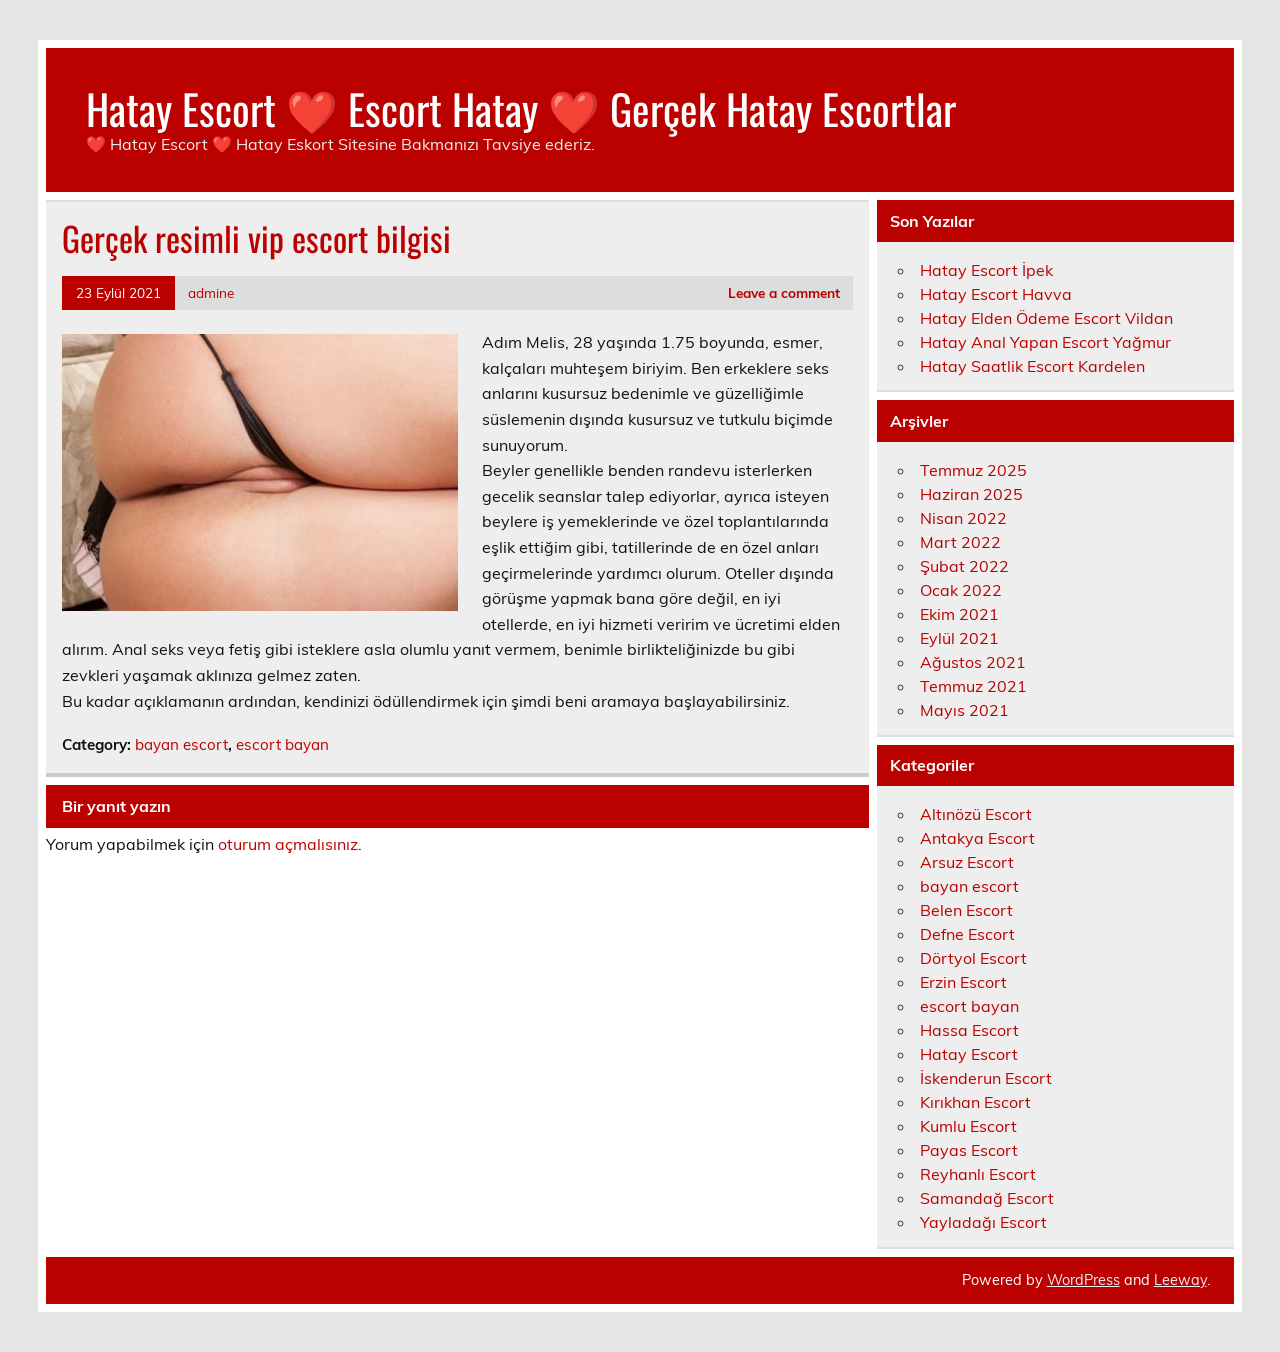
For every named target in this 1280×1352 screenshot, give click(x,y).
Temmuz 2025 (973, 470)
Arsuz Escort (967, 862)
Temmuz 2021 (973, 686)
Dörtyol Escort (973, 958)
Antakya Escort (977, 838)
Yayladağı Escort (983, 1222)
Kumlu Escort (968, 1126)
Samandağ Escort (987, 1198)
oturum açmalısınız (288, 844)
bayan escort (181, 744)
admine (211, 292)
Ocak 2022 (961, 590)
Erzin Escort (963, 982)
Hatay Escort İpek (986, 270)
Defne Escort (967, 934)
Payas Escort (969, 1150)
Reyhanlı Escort (978, 1174)
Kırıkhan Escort (975, 1102)
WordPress (1083, 1280)
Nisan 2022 (963, 518)
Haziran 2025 (971, 494)
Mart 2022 (960, 542)
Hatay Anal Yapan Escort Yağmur (1045, 342)
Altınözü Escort (976, 814)
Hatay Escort (969, 1054)
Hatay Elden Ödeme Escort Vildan (1046, 318)
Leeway (1180, 1280)
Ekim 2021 (959, 614)
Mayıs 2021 (964, 710)
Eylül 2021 (959, 638)
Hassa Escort (969, 1030)
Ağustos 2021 (973, 662)
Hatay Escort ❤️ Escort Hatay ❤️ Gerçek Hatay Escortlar (521, 108)
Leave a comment (784, 292)
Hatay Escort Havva (996, 294)
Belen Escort (966, 910)
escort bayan (282, 744)
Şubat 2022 (964, 566)
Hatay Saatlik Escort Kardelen (1032, 366)
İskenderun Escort (986, 1078)
